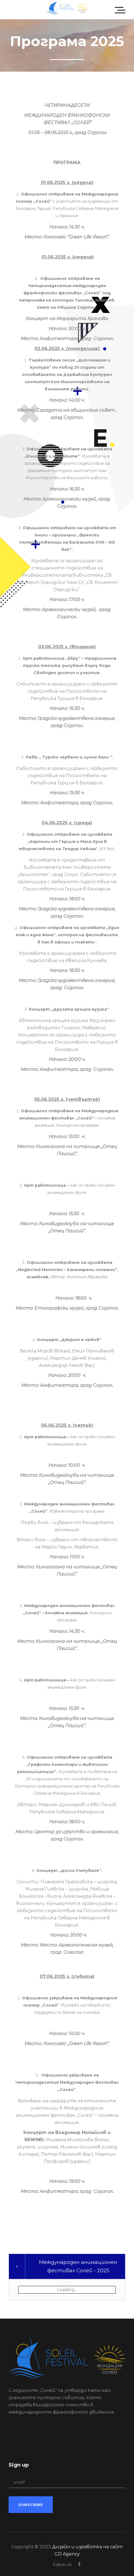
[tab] (67, 2266)
